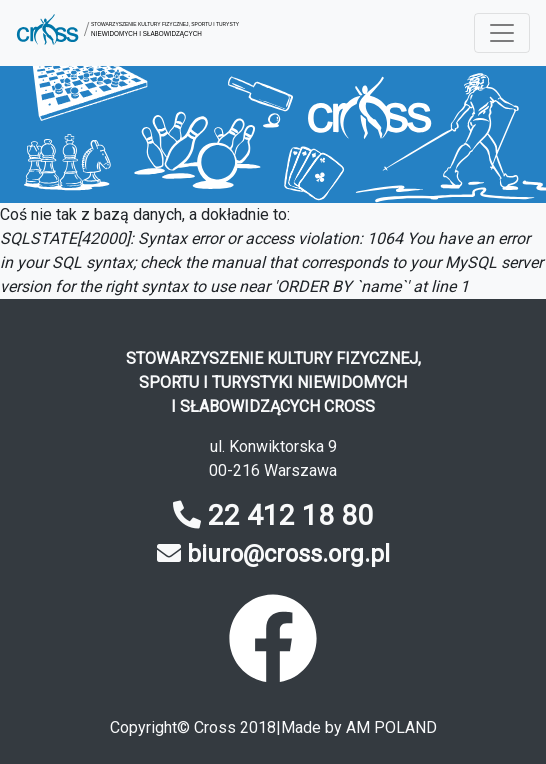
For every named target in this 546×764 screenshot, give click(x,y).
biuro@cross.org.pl (288, 554)
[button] (127, 33)
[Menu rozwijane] (502, 33)
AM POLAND (391, 727)
